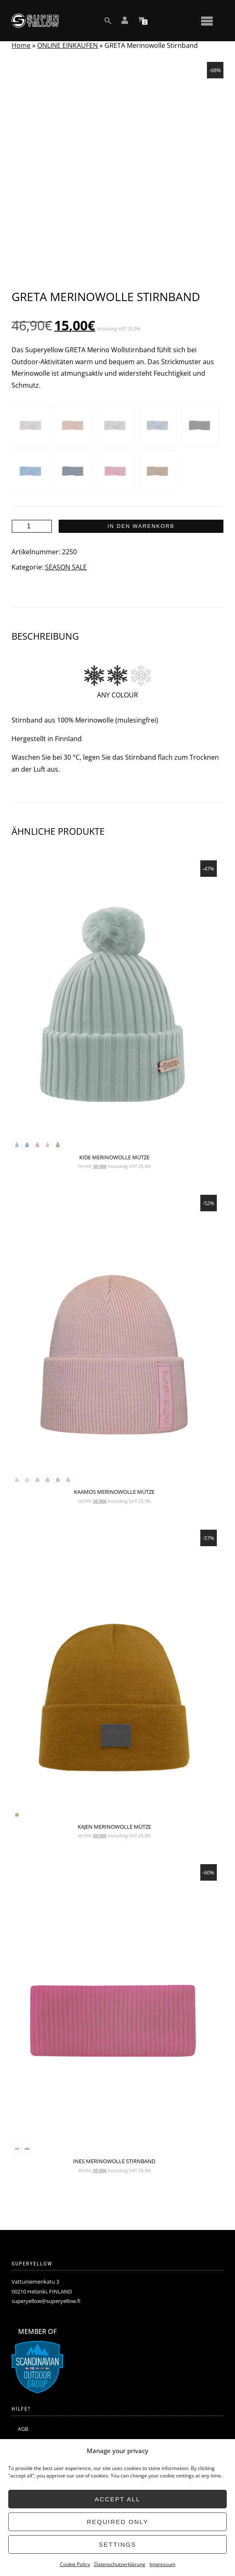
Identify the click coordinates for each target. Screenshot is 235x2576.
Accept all (117, 2499)
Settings (117, 2544)
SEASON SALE (66, 567)
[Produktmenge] (32, 526)
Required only (117, 2521)
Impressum (163, 2564)
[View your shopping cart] (141, 20)
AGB (23, 2428)
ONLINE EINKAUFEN (67, 45)
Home (21, 45)
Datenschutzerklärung (119, 2564)
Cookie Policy (75, 2564)
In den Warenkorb (140, 526)
